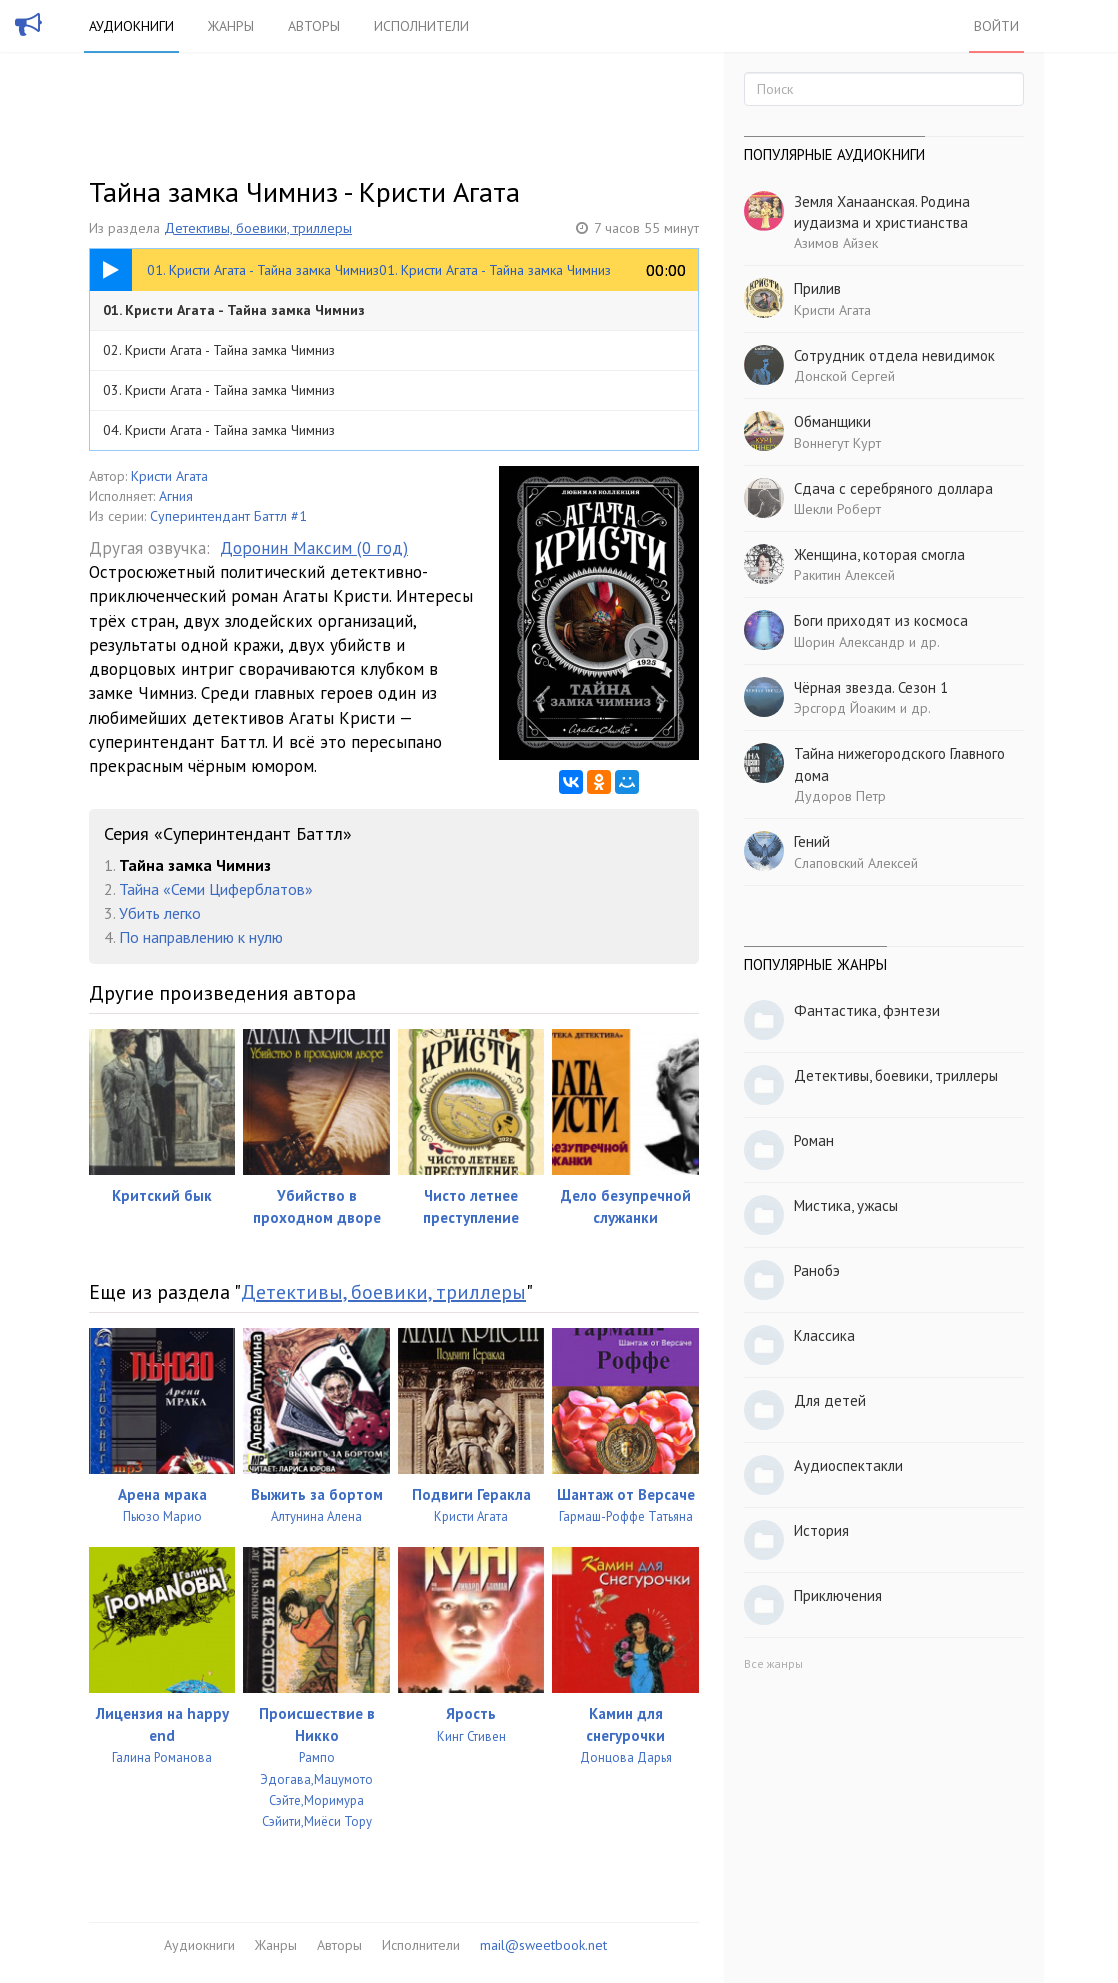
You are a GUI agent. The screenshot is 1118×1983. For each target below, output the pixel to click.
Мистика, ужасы (846, 1205)
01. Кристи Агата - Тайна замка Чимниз (234, 310)
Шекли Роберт (837, 509)
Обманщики (832, 421)
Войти (996, 26)
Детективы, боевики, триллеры (258, 228)
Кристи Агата (169, 476)
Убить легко (160, 913)
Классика (824, 1335)
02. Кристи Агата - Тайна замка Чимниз (219, 350)
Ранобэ (817, 1270)
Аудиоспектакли (848, 1465)
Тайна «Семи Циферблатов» (216, 889)
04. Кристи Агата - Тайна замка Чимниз (219, 430)
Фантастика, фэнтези (867, 1010)
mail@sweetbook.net (543, 1945)
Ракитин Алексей (844, 575)
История (821, 1530)
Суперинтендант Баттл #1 (228, 516)
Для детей (830, 1400)
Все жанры (773, 1663)
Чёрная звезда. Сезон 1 (871, 687)
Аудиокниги (131, 26)
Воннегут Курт (837, 443)
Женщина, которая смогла (879, 554)
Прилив (817, 288)
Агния (176, 496)
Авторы (314, 26)
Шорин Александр (849, 642)
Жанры (231, 26)
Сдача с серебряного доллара (893, 488)
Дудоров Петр (840, 796)
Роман (814, 1140)
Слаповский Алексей (856, 863)
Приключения (838, 1595)
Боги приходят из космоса (881, 620)
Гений (812, 841)
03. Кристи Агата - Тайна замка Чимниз (219, 390)
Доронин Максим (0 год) (314, 548)
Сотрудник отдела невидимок (894, 355)
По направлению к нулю (201, 937)
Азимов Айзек (836, 243)
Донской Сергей (844, 376)
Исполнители (421, 26)
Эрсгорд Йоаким (845, 708)
